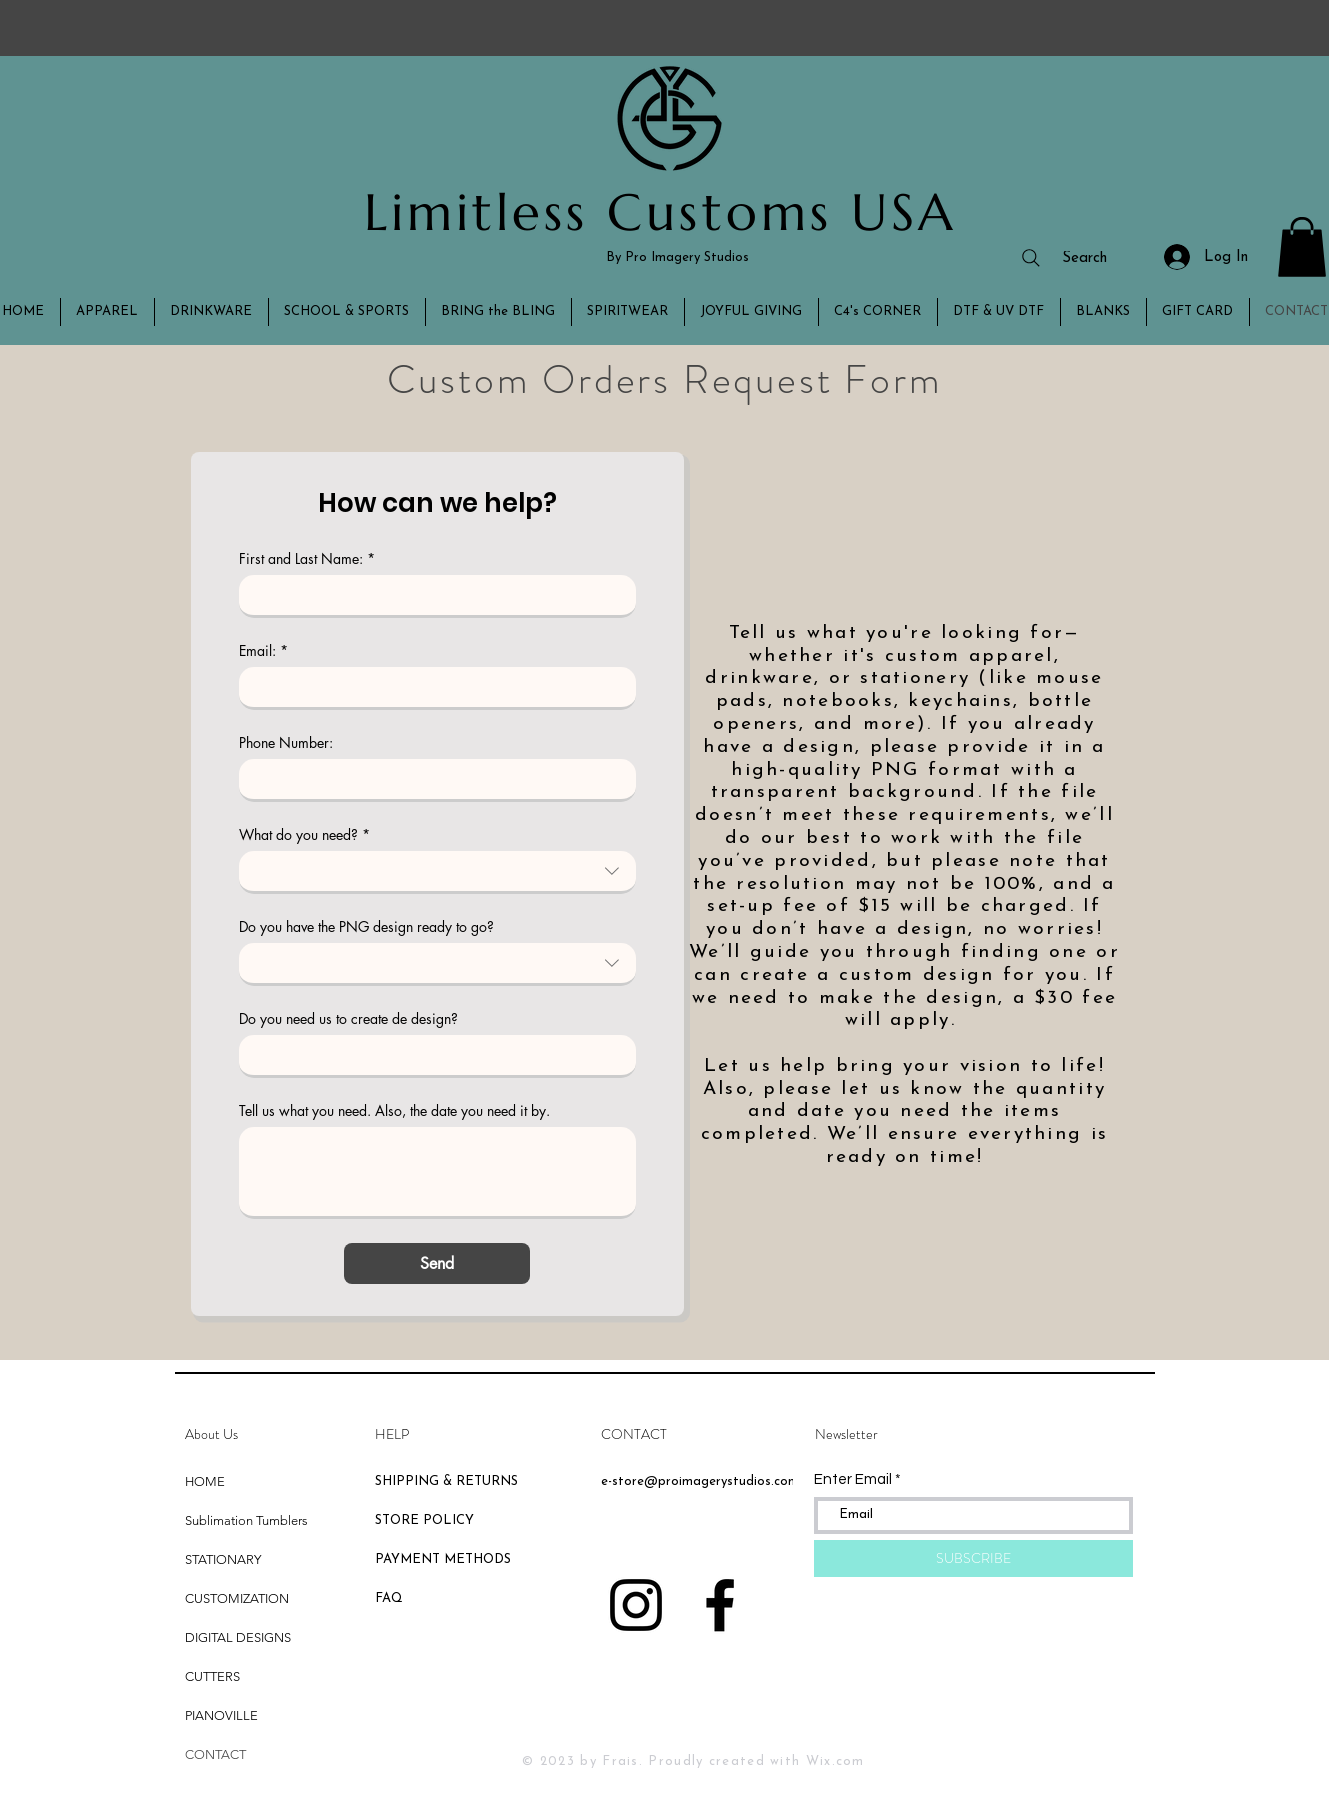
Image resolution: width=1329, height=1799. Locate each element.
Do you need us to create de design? (348, 1018)
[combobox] (437, 872)
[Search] (1063, 258)
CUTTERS (212, 1676)
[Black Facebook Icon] (720, 1605)
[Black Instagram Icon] (636, 1605)
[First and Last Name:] (431, 595)
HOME (205, 1481)
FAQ (389, 1598)
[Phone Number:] (431, 779)
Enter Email (853, 1479)
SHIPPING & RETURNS (446, 1481)
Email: (263, 650)
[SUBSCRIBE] (973, 1558)
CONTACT (215, 1754)
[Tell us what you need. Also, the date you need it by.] (437, 1171)
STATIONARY (223, 1559)
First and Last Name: (307, 558)
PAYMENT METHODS (443, 1559)
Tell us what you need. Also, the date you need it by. (394, 1110)
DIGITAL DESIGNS (238, 1637)
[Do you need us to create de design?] (431, 1055)
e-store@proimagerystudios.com (700, 1481)
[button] (1302, 247)
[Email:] (431, 687)
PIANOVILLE (221, 1715)
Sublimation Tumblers (246, 1520)
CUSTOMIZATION (237, 1598)
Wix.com (835, 1761)
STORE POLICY (426, 1520)
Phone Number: (286, 742)
